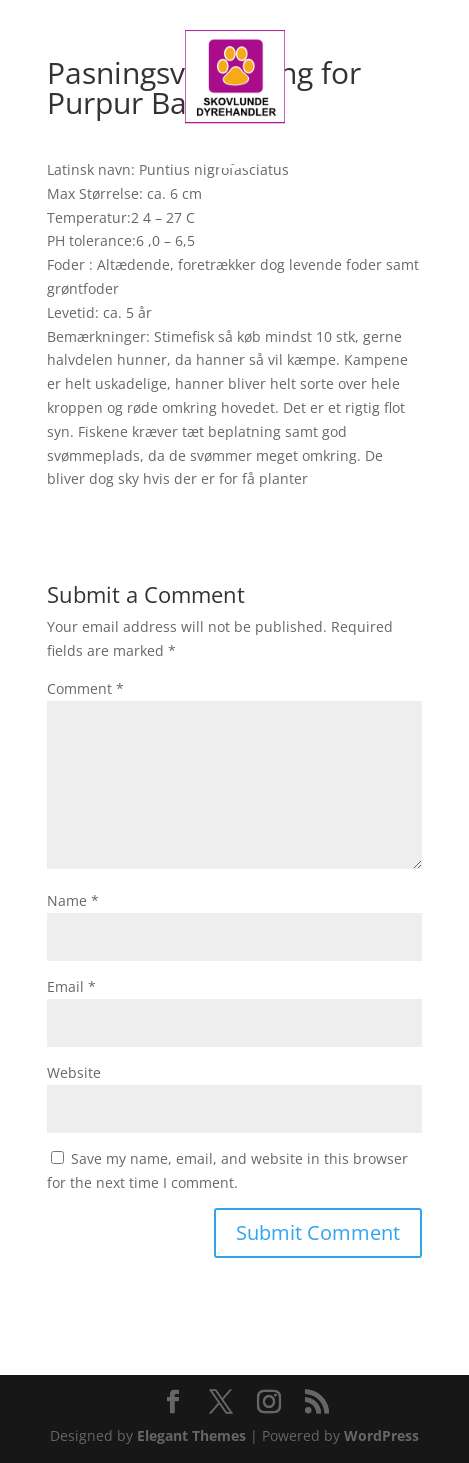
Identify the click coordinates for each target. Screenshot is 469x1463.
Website (74, 1072)
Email (71, 986)
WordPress (381, 1435)
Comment (85, 688)
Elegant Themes (191, 1435)
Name (73, 900)
